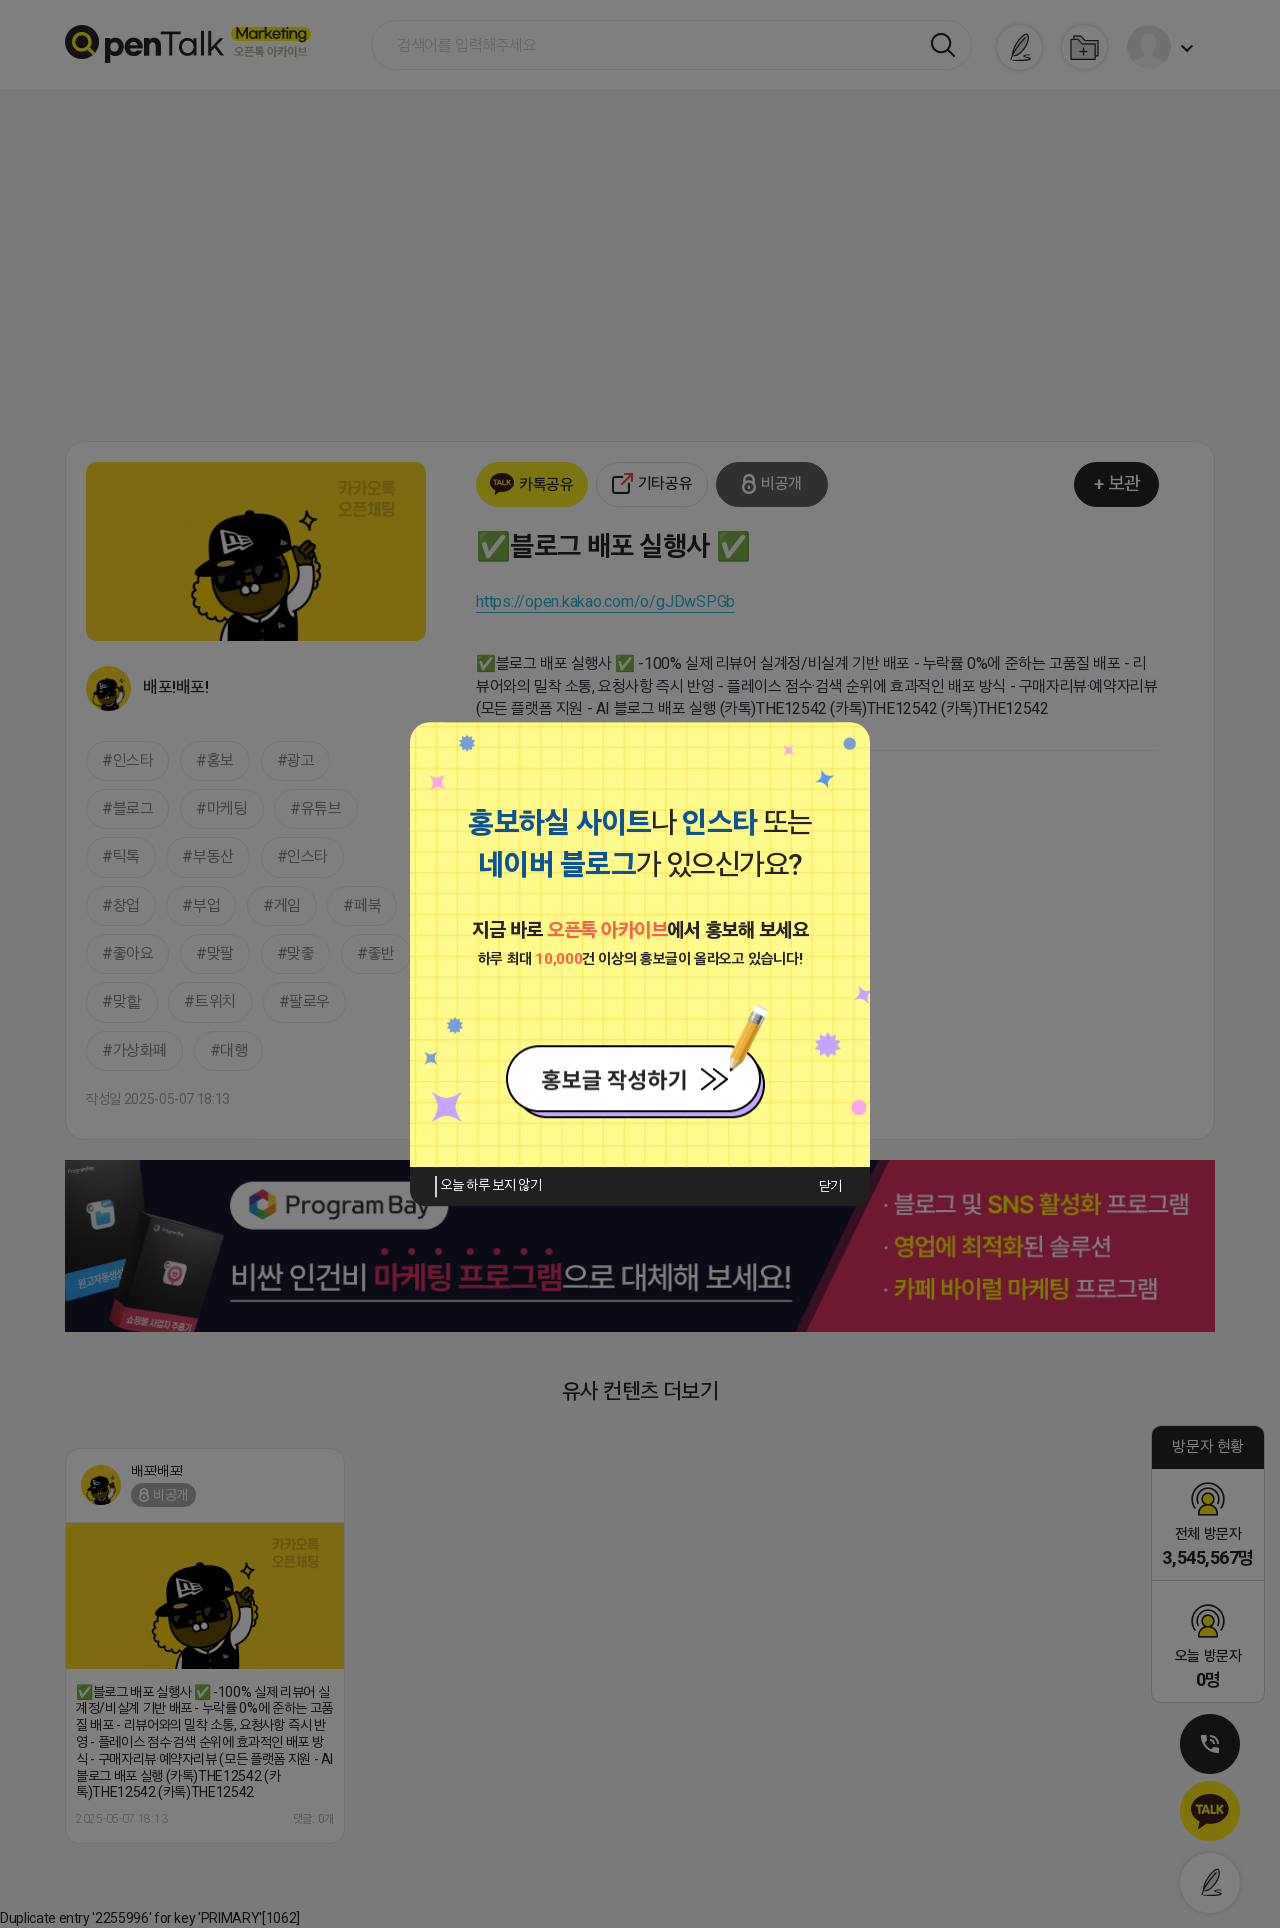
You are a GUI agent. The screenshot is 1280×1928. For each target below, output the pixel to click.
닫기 (830, 1186)
